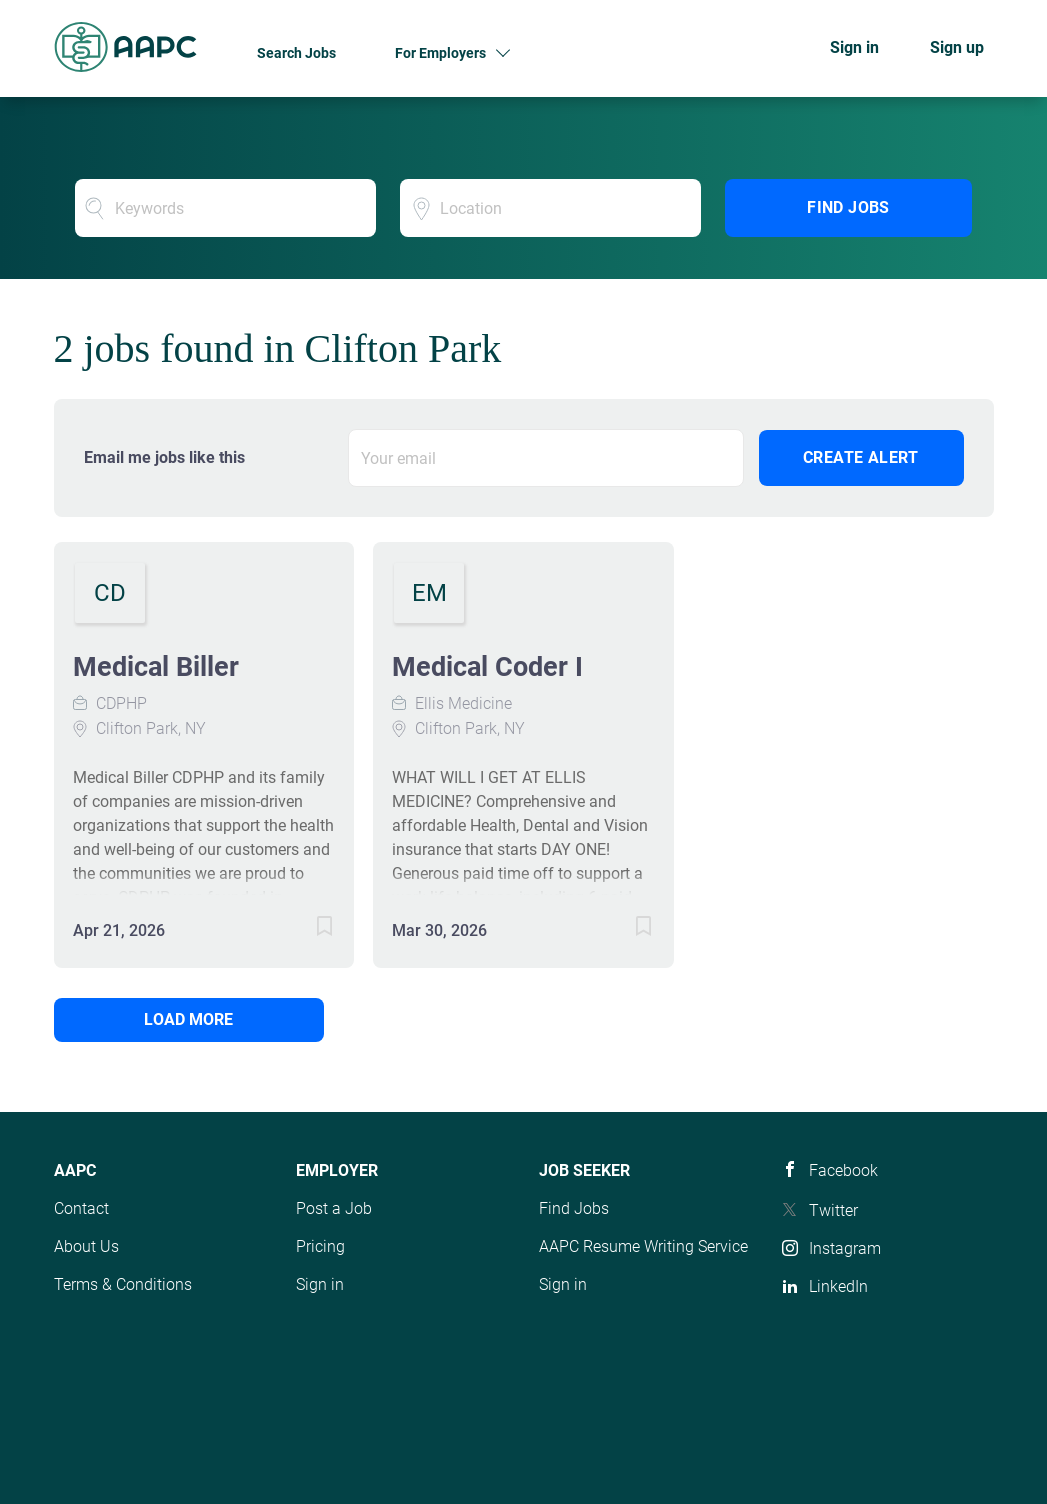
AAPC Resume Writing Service (643, 1246)
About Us (86, 1246)
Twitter (833, 1210)
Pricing (320, 1246)
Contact (81, 1208)
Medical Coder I (487, 667)
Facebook (843, 1170)
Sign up (957, 47)
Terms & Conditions (123, 1284)
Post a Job (334, 1208)
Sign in (854, 47)
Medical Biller (156, 667)
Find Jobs (848, 207)
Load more (188, 1019)
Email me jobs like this (164, 457)
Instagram (845, 1248)
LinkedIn (838, 1286)
